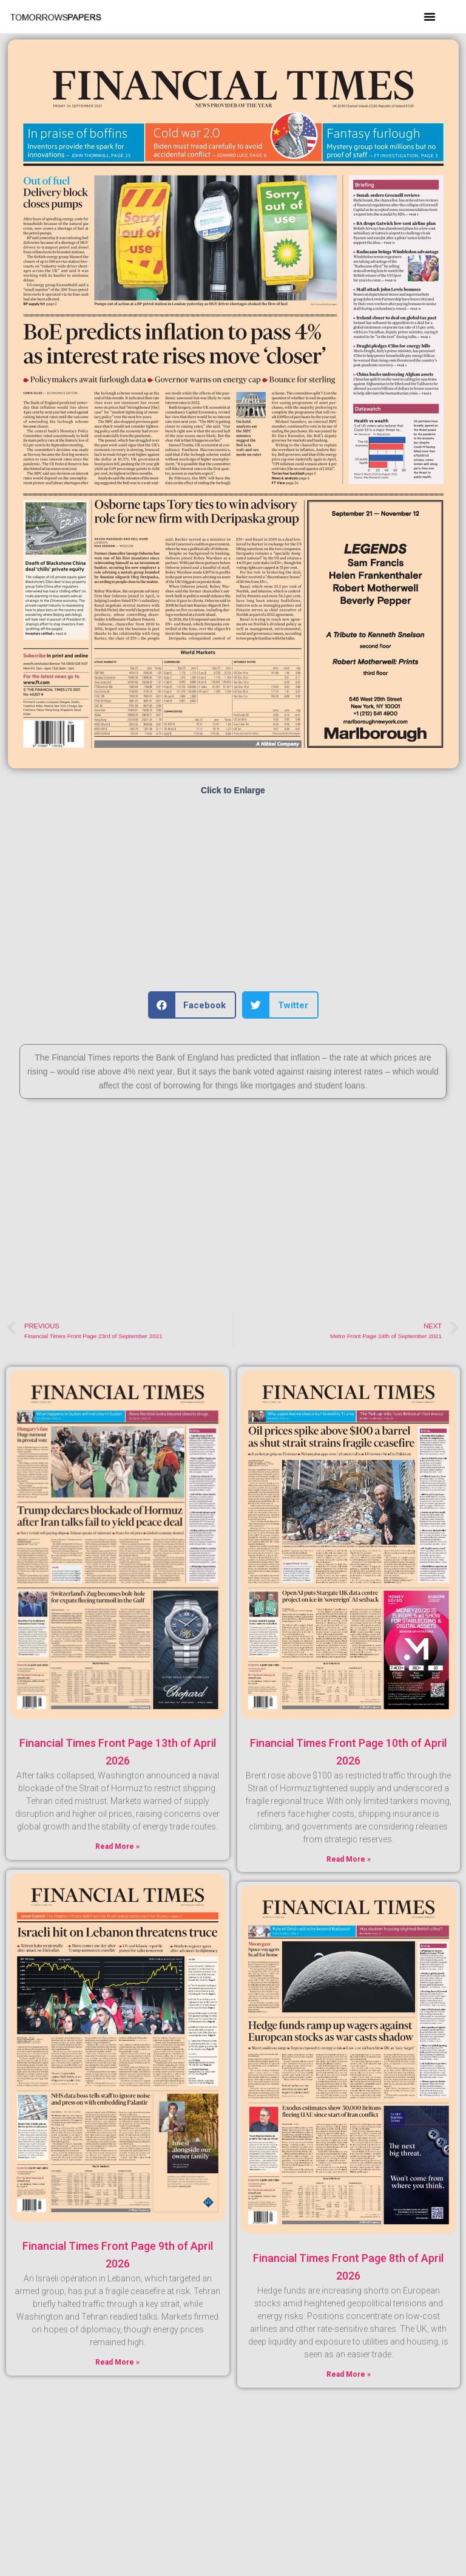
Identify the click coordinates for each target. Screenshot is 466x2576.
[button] (429, 16)
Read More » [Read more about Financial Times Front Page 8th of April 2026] (348, 2374)
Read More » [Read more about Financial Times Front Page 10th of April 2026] (348, 1859)
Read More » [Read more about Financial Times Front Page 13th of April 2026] (117, 1846)
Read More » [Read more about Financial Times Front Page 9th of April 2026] (117, 2362)
